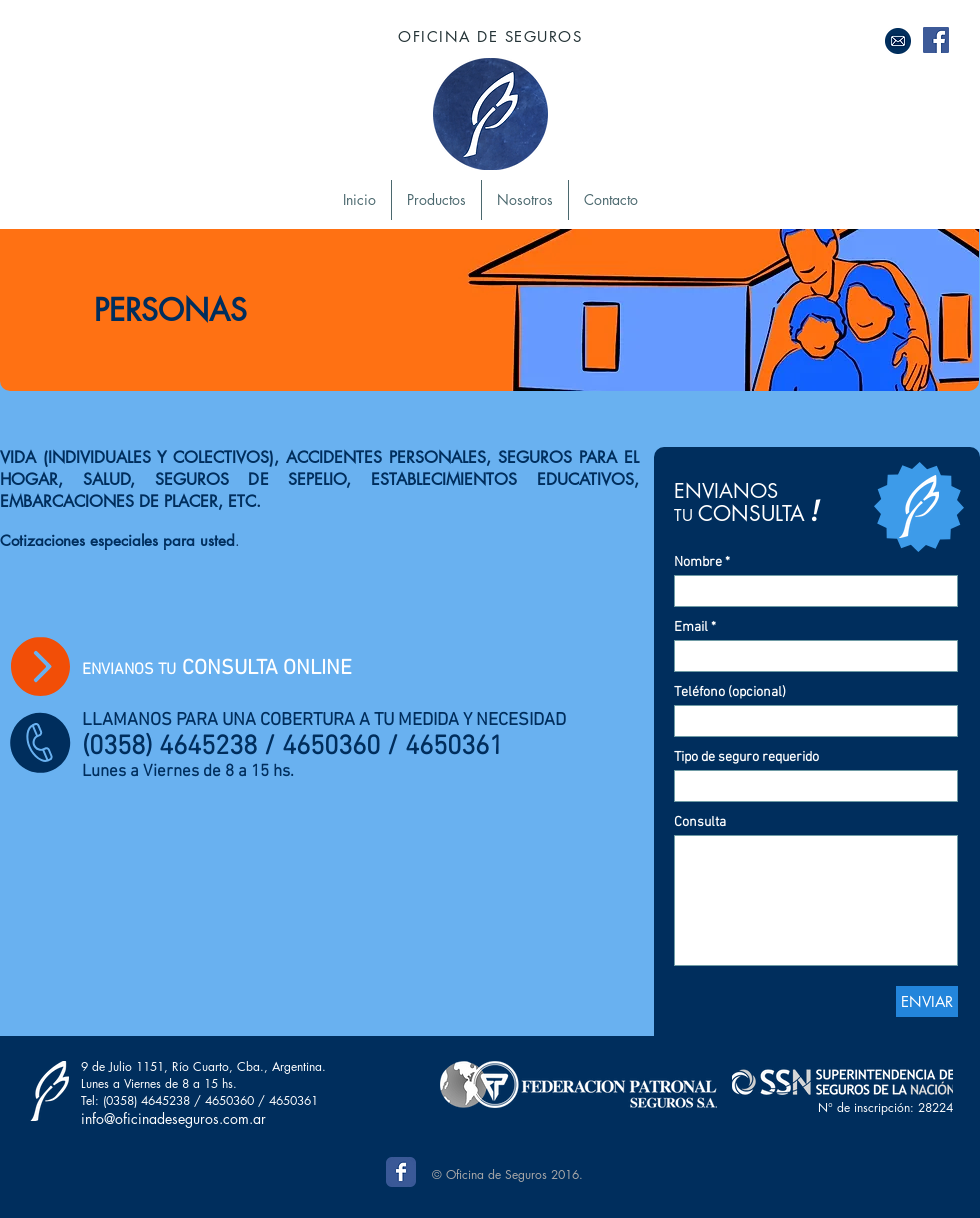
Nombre (698, 563)
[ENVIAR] (927, 1001)
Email (691, 628)
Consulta (700, 823)
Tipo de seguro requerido (746, 758)
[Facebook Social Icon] (936, 40)
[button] (436, 200)
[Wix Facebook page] (401, 1172)
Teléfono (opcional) (730, 693)
